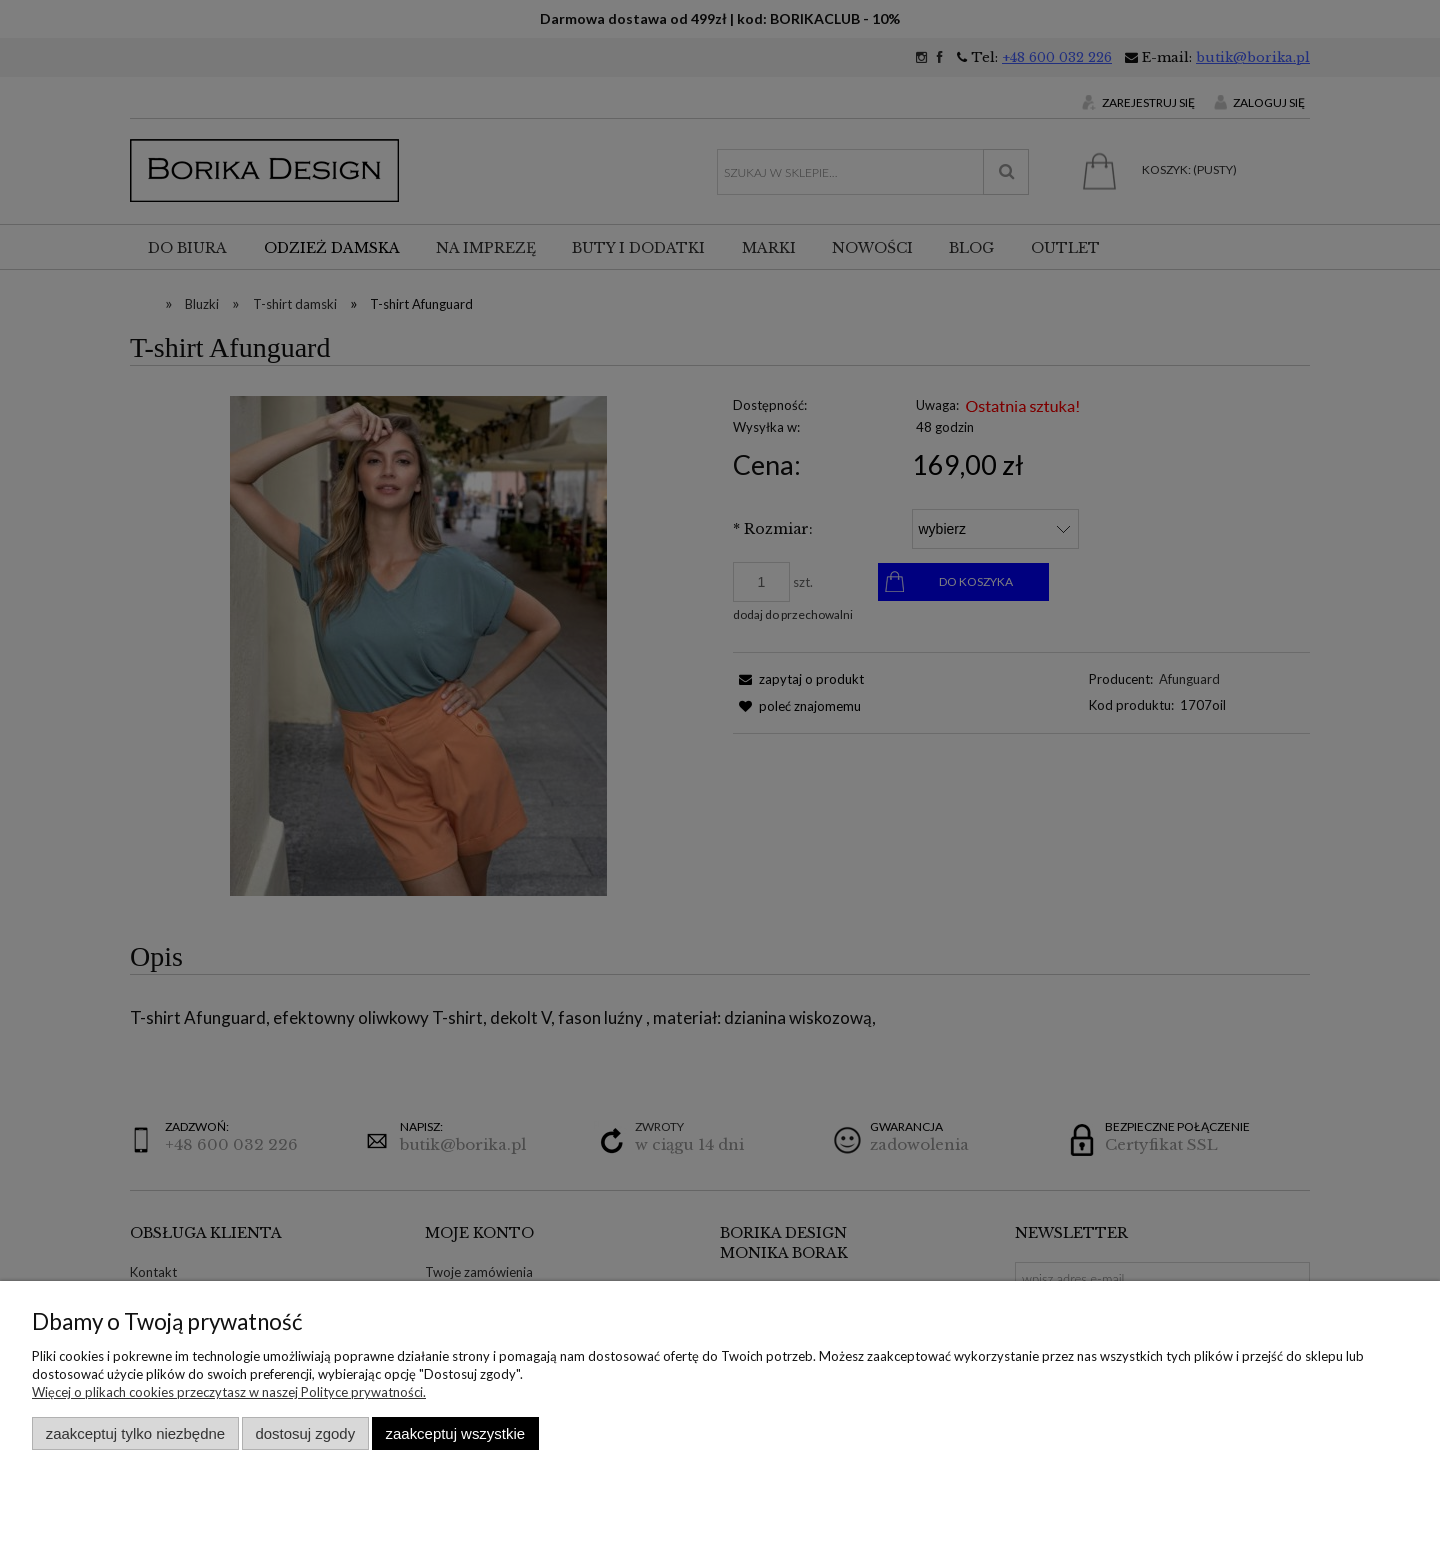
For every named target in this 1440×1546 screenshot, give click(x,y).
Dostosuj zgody (305, 1433)
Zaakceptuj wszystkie (455, 1433)
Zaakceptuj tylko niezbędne (135, 1433)
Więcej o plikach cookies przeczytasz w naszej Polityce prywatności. (229, 1392)
